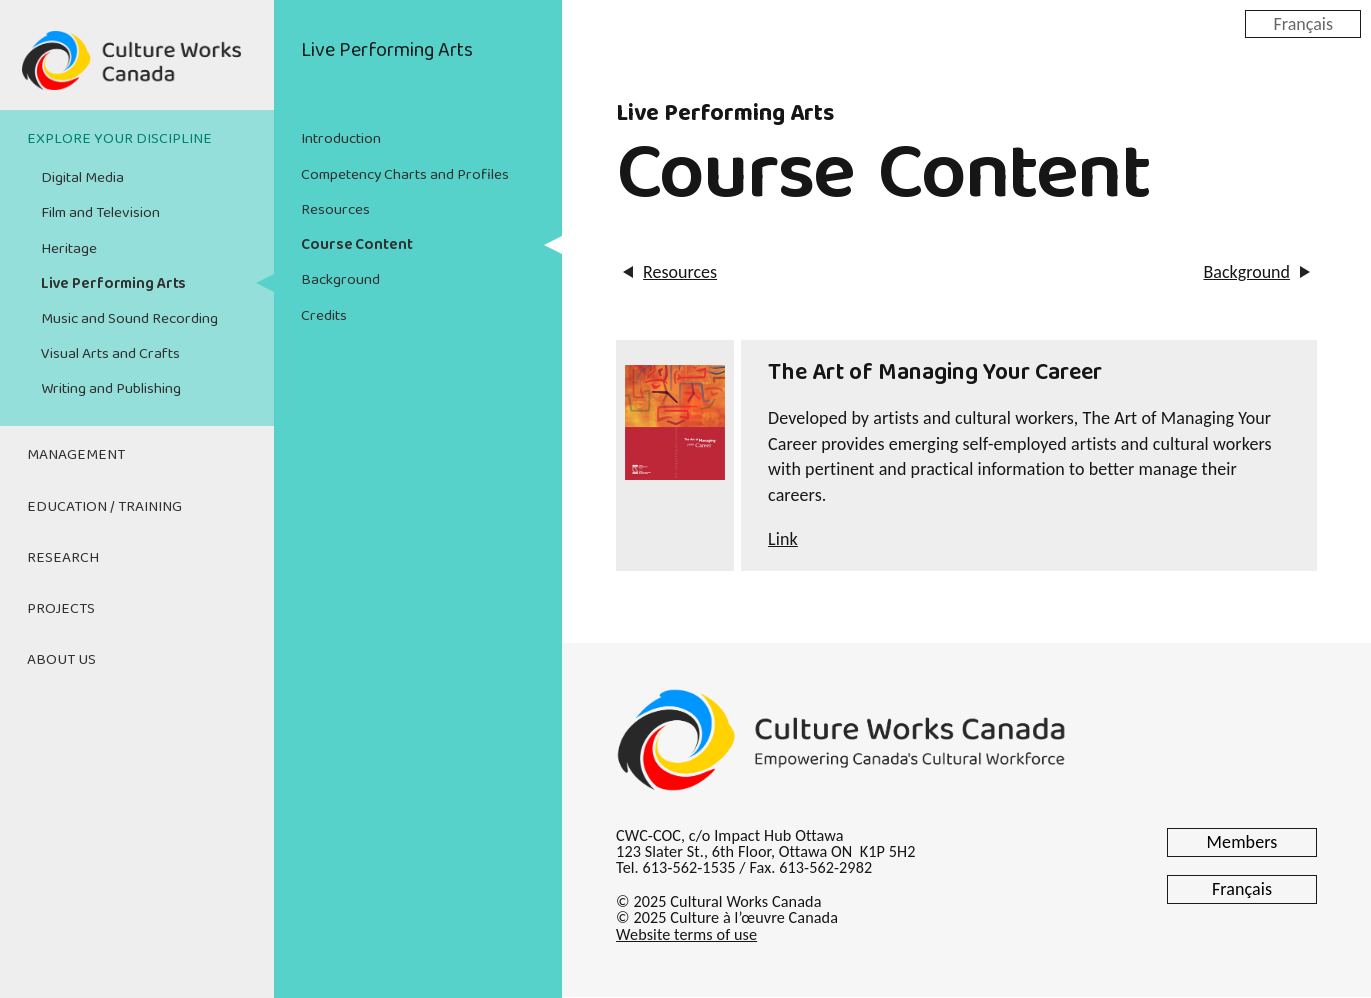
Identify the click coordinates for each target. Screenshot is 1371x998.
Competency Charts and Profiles (405, 175)
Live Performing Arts (114, 284)
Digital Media (82, 178)
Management (76, 455)
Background (340, 280)
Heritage (69, 249)
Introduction (341, 139)
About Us (61, 660)
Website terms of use (686, 934)
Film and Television (100, 213)
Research (63, 558)
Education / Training (104, 507)
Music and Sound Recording (129, 319)
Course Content (356, 245)
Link (783, 539)
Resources (335, 210)
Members (1242, 842)
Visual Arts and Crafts (110, 354)
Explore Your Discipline (119, 139)
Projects (61, 609)
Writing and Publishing (111, 389)
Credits (324, 316)
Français (1303, 23)
